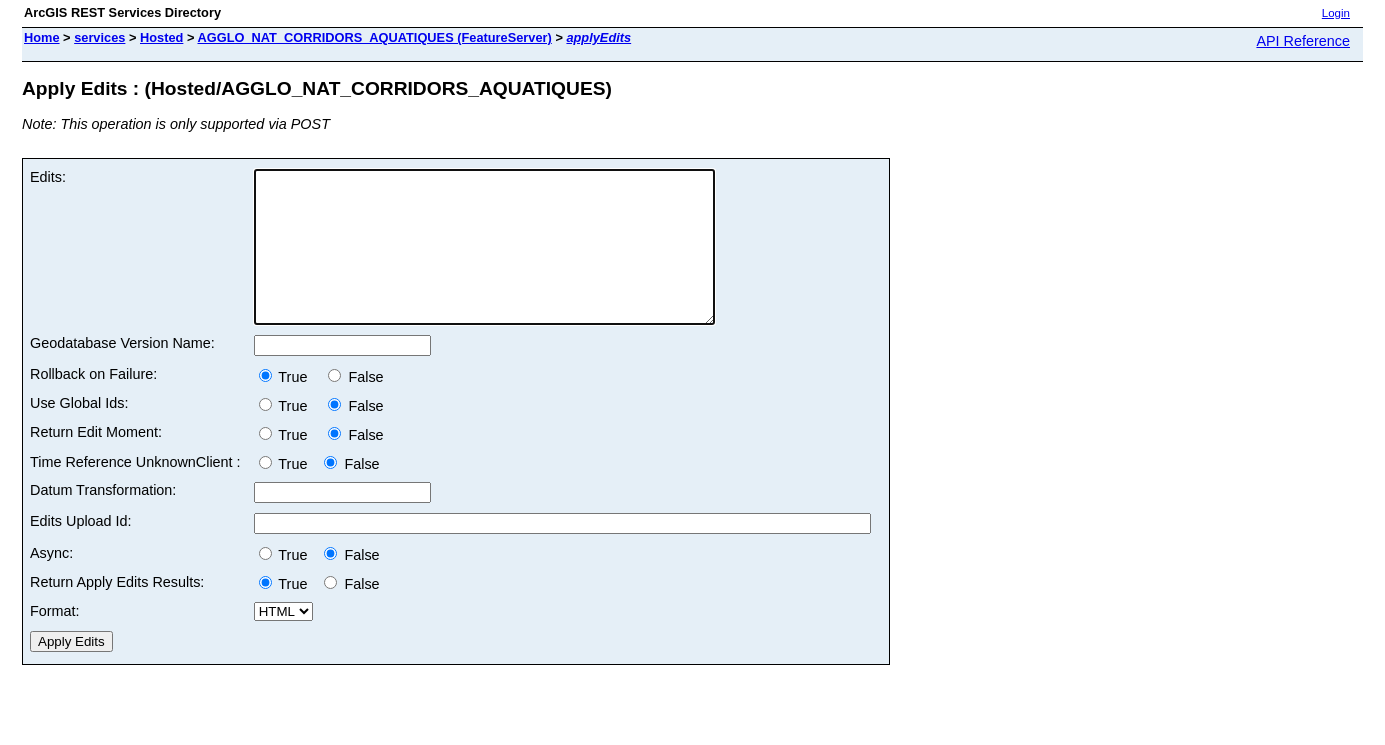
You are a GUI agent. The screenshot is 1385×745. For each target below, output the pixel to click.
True (289, 407)
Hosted (161, 37)
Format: (55, 641)
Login (1336, 13)
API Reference (1303, 41)
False (355, 407)
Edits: (48, 177)
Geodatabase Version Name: (122, 373)
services (99, 37)
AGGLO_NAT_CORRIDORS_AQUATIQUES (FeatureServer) (374, 37)
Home (42, 37)
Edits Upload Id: (81, 551)
